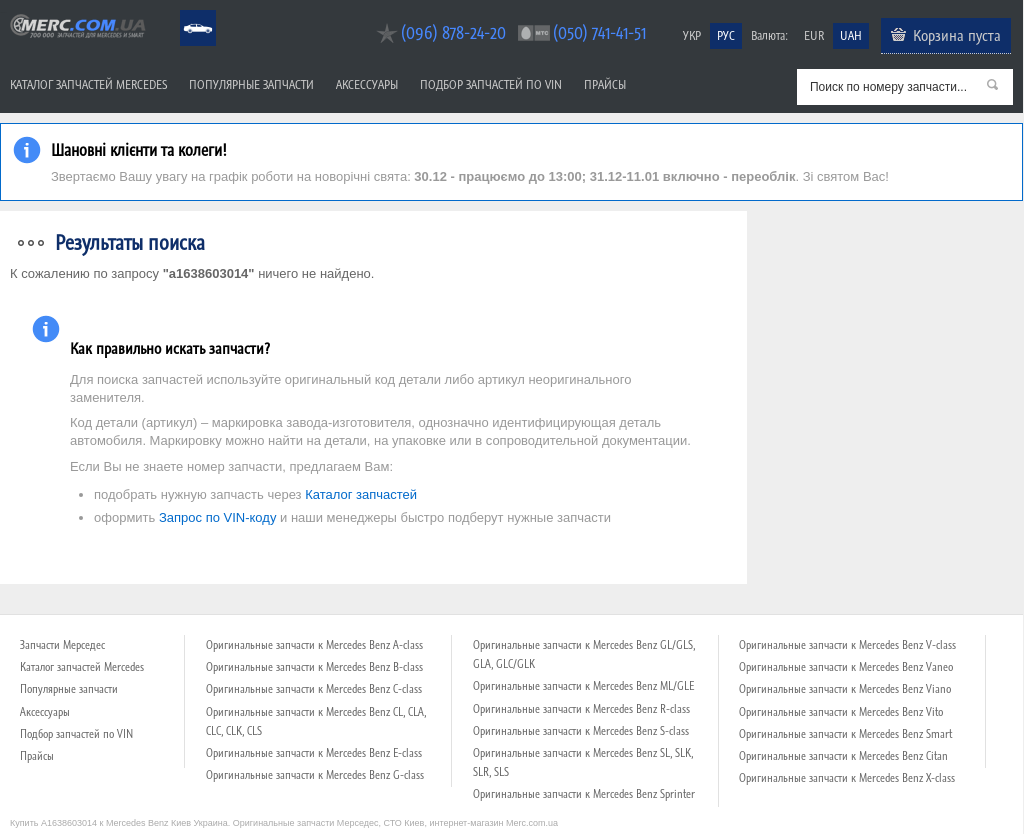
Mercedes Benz (184, 10)
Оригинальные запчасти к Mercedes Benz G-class (315, 775)
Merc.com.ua (3, 12)
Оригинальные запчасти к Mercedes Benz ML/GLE (583, 686)
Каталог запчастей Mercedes (88, 84)
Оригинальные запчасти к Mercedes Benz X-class (847, 778)
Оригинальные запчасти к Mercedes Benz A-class (314, 645)
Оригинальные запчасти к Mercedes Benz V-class (847, 645)
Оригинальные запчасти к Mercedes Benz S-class (581, 731)
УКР (692, 35)
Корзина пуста (957, 35)
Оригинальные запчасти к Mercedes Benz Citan (843, 756)
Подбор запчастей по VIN (491, 84)
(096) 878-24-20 (453, 32)
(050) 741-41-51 (599, 32)
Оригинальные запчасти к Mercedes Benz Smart (845, 734)
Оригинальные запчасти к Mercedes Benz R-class (581, 709)
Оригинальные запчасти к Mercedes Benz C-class (314, 689)
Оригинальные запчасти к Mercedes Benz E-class (314, 753)
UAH (851, 35)
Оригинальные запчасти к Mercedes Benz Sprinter (584, 794)
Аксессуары (367, 84)
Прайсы (605, 84)
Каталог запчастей (361, 494)
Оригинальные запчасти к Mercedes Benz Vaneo (846, 667)
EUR (814, 35)
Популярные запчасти (251, 84)
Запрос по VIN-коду (217, 517)
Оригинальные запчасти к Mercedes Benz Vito (841, 712)
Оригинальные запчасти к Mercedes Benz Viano (845, 689)
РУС (726, 35)
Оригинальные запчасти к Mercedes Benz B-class (314, 667)
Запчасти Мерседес (62, 645)
